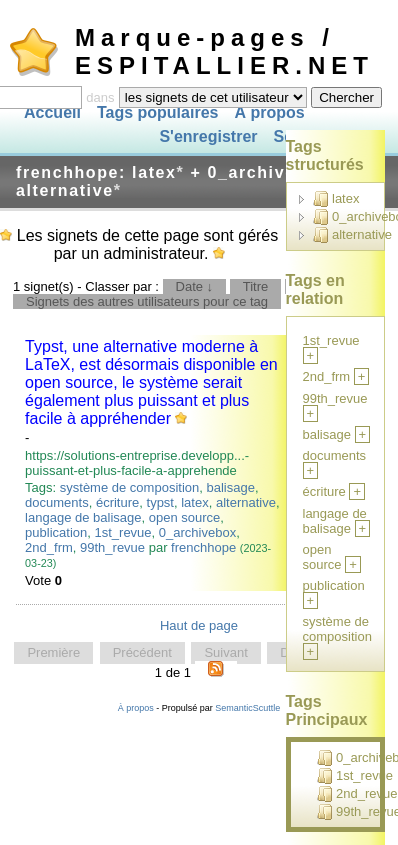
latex (194, 502)
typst (160, 502)
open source (185, 517)
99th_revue (112, 547)
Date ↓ (195, 286)
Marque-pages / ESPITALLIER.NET (224, 51)
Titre (256, 286)
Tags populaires (158, 112)
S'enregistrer (208, 137)
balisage (230, 487)
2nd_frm (49, 547)
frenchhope (203, 547)
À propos (269, 112)
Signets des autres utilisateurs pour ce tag (147, 301)
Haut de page (199, 625)
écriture (117, 502)
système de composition (129, 487)
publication (56, 532)
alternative (246, 502)
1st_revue (122, 532)
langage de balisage (83, 517)
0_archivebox (197, 532)
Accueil (52, 112)
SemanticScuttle (247, 708)
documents (57, 502)
